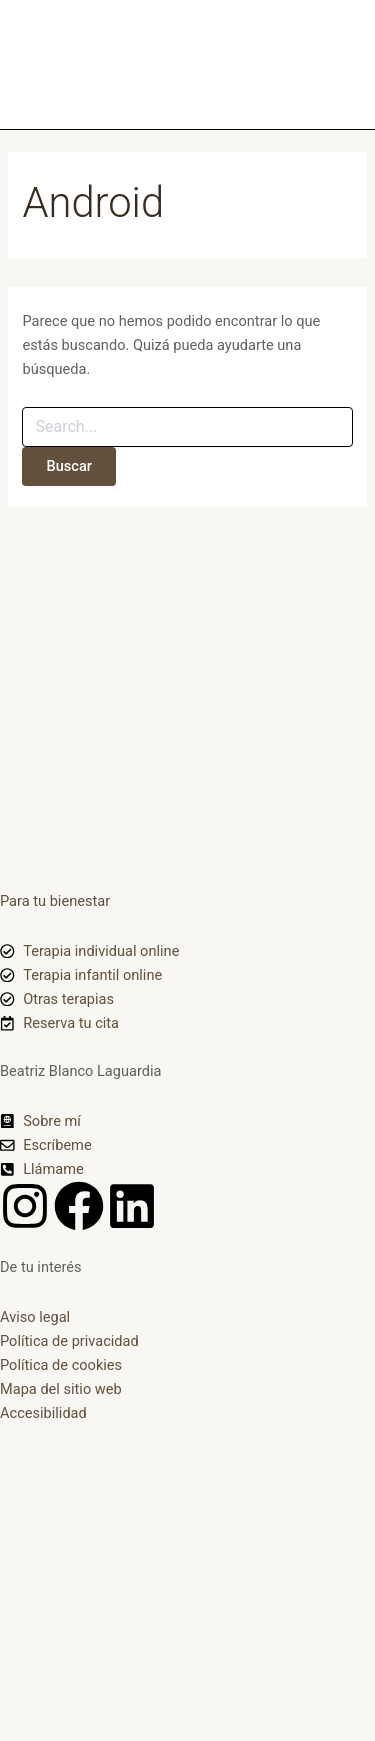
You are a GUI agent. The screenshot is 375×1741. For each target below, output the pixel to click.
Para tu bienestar (55, 901)
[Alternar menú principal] (334, 65)
